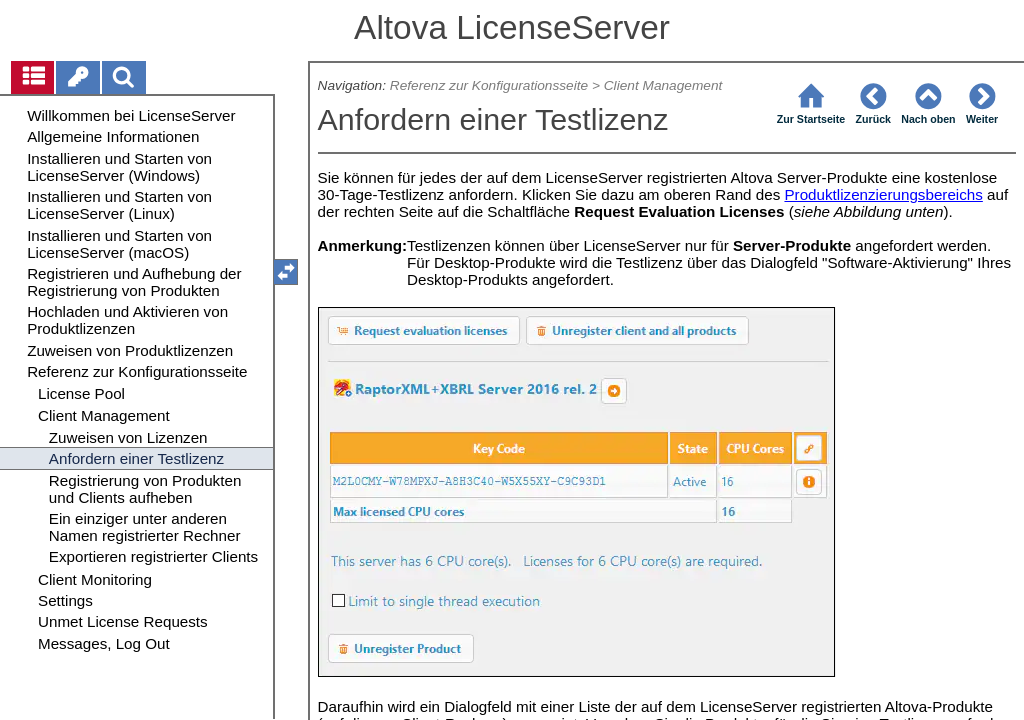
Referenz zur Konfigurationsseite (489, 85)
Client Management (663, 85)
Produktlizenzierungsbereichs (883, 194)
